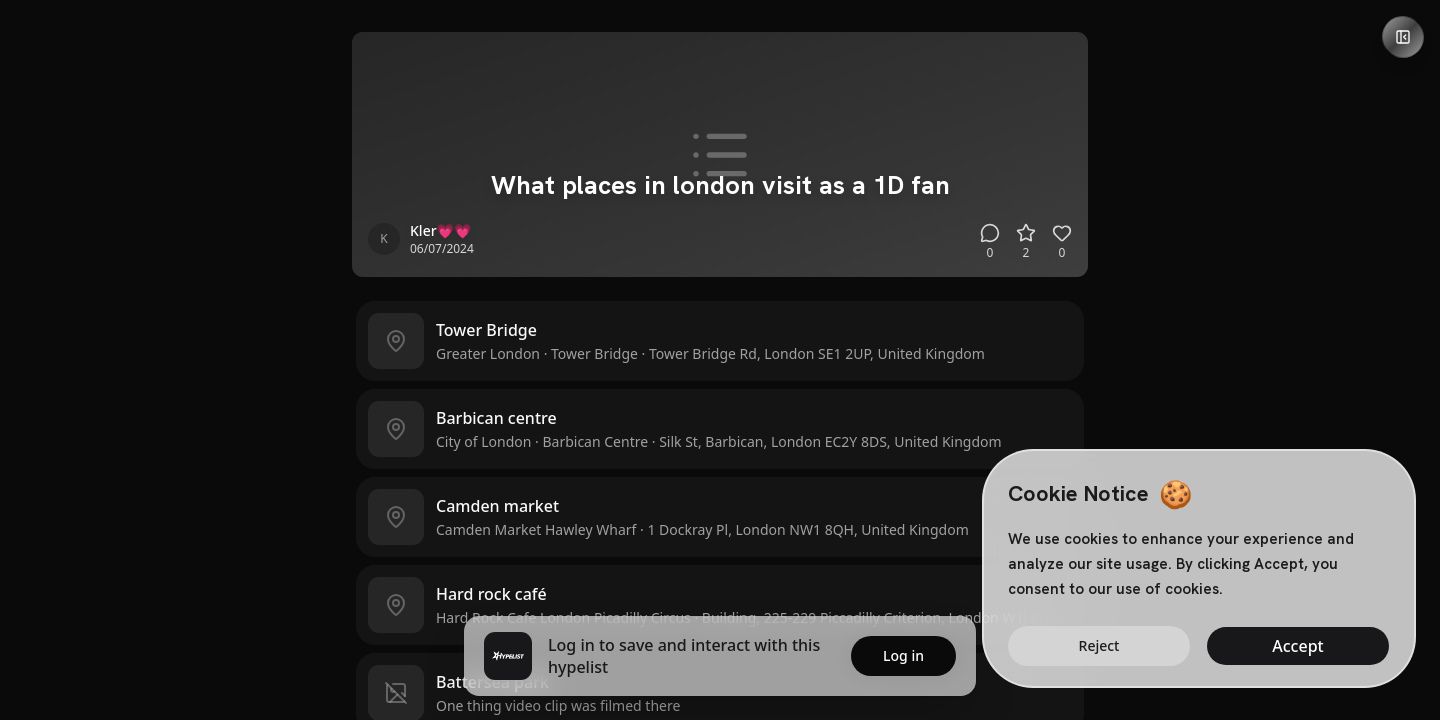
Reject (1099, 645)
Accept (1297, 646)
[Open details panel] (1403, 37)
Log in (903, 655)
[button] (720, 341)
